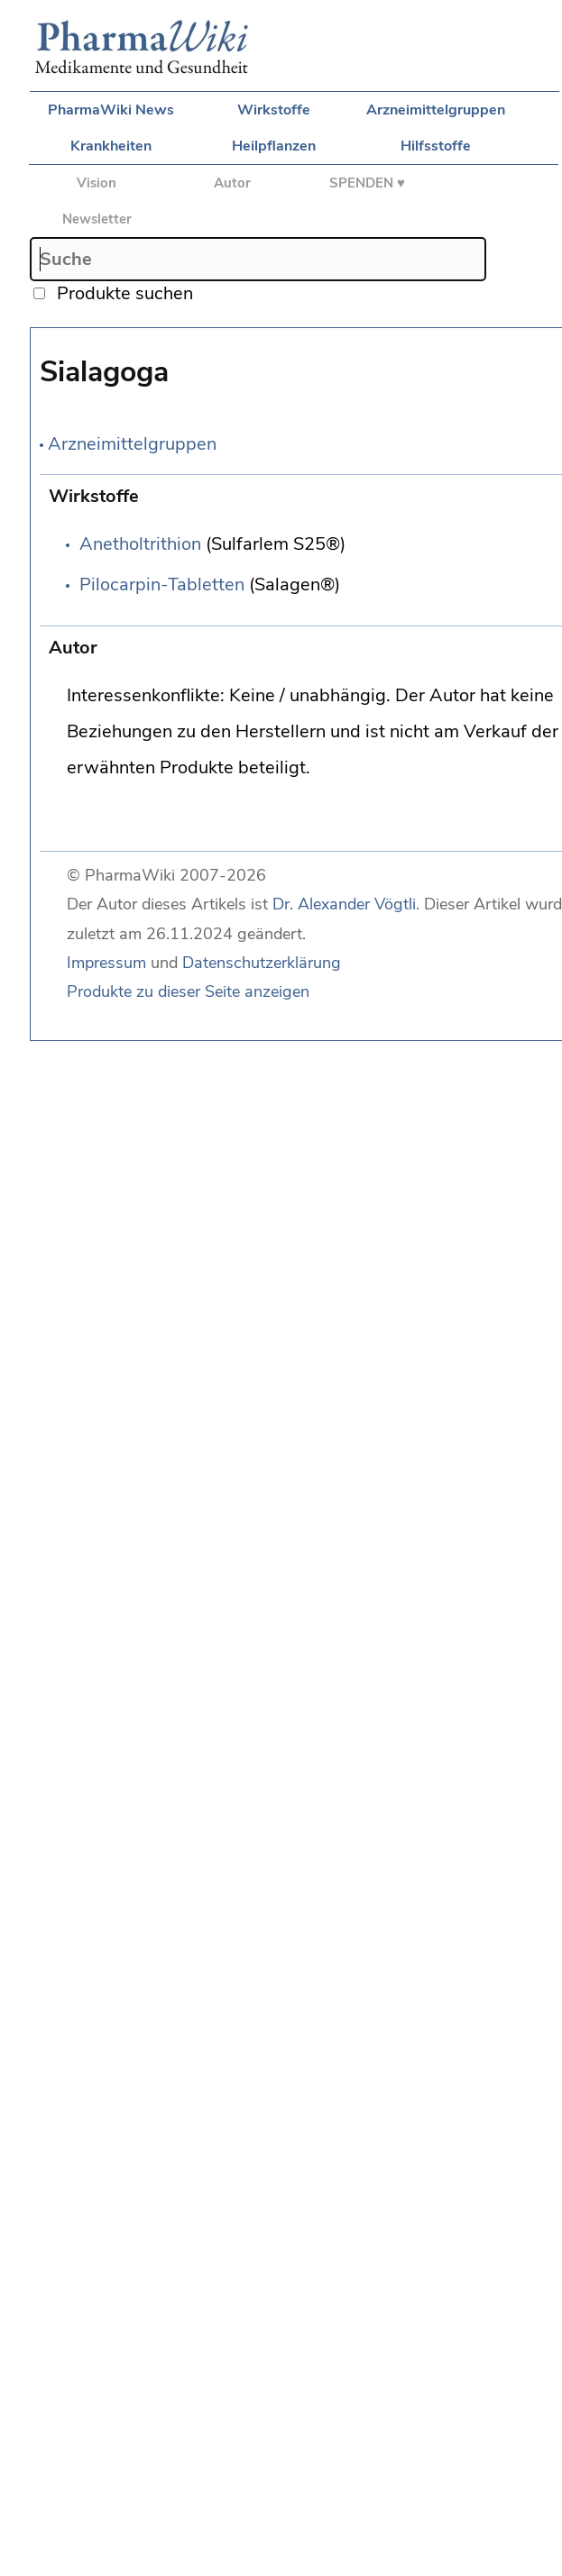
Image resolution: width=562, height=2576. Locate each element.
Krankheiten (111, 146)
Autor (232, 183)
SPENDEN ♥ (367, 183)
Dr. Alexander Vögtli (344, 904)
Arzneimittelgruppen (435, 110)
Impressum (106, 962)
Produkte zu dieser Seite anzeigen (188, 991)
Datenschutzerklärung (261, 962)
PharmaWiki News (111, 110)
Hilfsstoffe (436, 146)
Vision (96, 183)
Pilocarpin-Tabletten (161, 584)
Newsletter (97, 219)
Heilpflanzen (274, 146)
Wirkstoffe (273, 110)
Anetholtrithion (140, 544)
